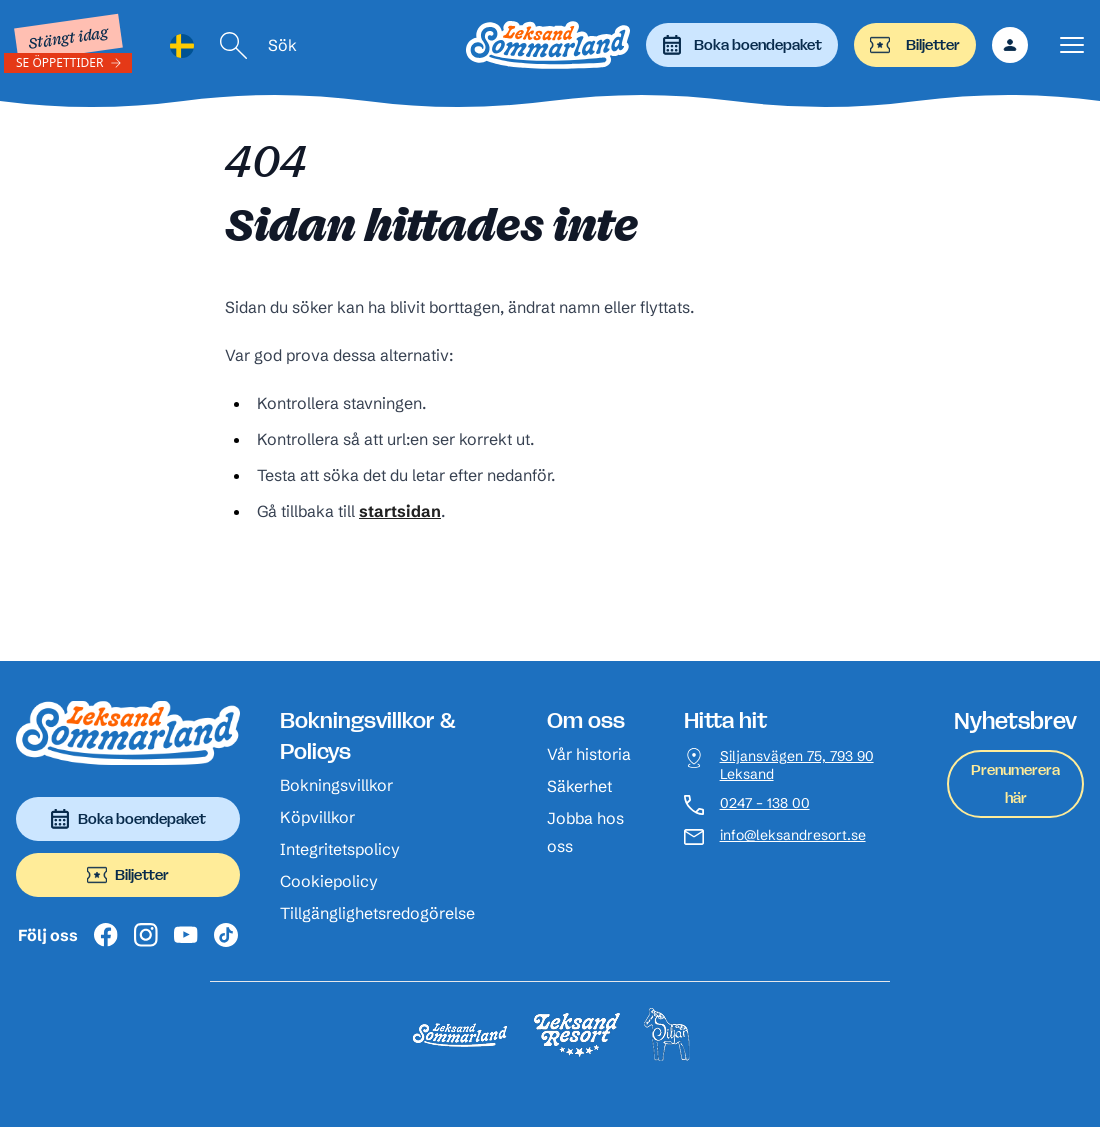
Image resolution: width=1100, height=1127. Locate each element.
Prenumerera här (1015, 783)
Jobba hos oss (585, 832)
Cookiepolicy (329, 881)
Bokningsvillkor (336, 785)
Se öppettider (60, 62)
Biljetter (915, 45)
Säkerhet (579, 786)
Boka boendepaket (742, 45)
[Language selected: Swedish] (182, 45)
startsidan (400, 511)
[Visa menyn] (1072, 45)
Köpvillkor (317, 817)
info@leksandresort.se (793, 835)
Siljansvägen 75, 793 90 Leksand (797, 765)
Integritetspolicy (340, 849)
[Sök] (234, 45)
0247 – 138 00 (765, 803)
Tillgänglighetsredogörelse (377, 913)
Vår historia (589, 754)
